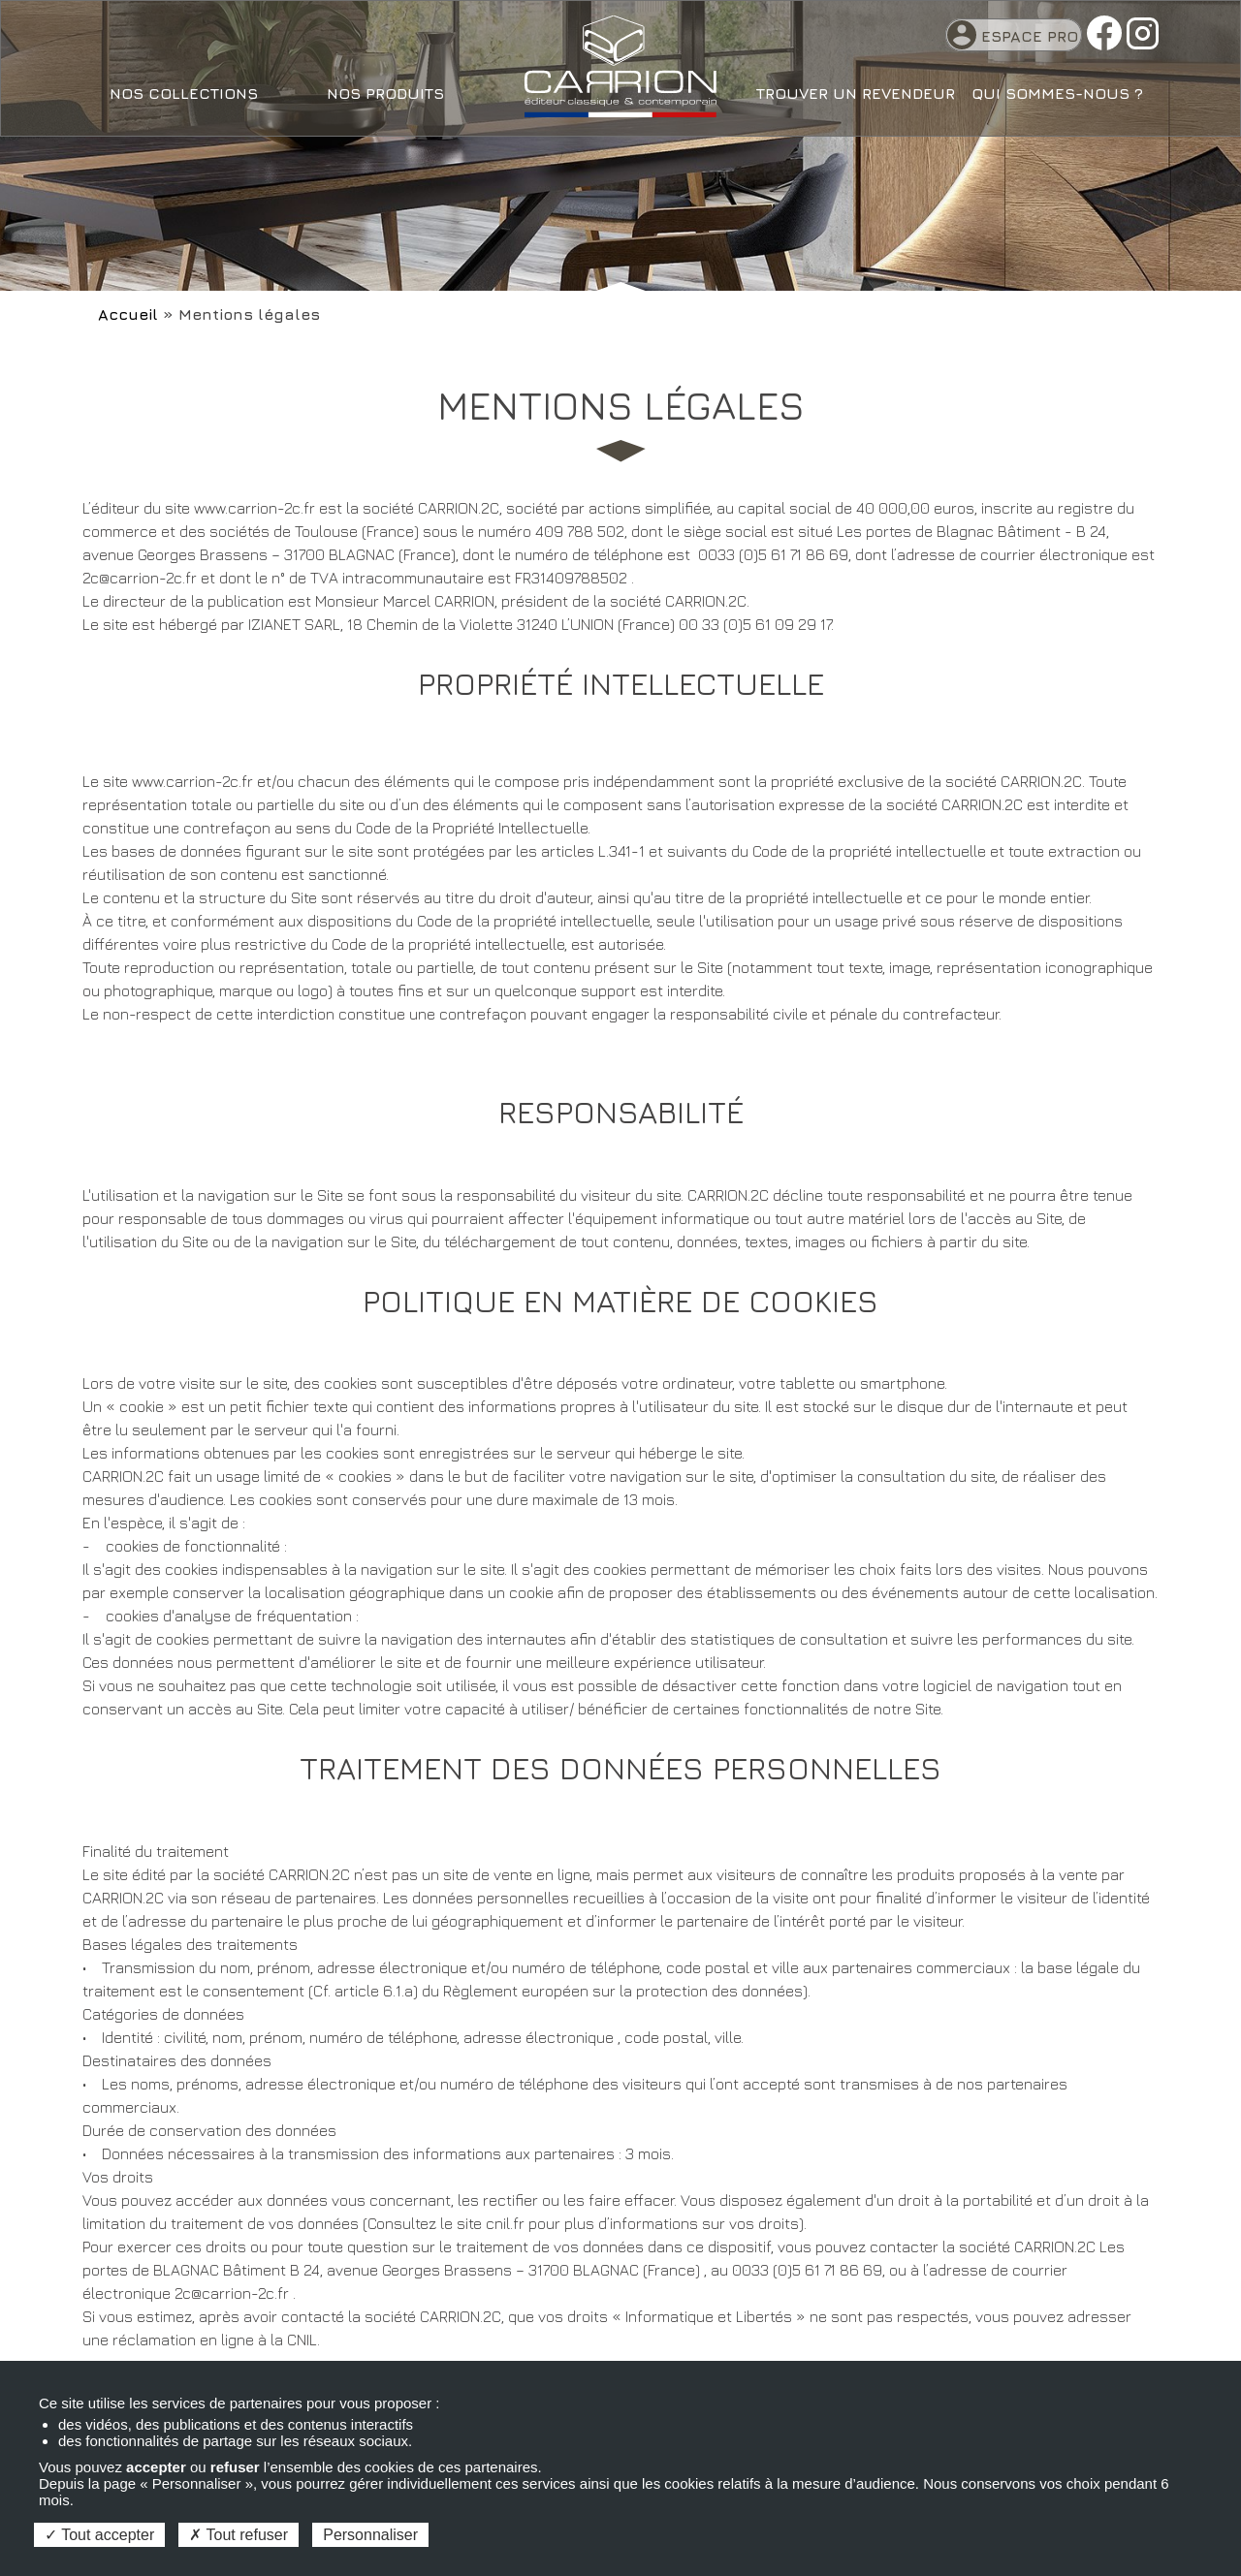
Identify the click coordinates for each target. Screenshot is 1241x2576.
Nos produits (385, 93)
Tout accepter (99, 2535)
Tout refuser (238, 2535)
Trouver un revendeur (855, 93)
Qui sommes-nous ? (1057, 93)
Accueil (128, 314)
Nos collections (184, 93)
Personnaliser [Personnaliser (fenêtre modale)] (370, 2535)
